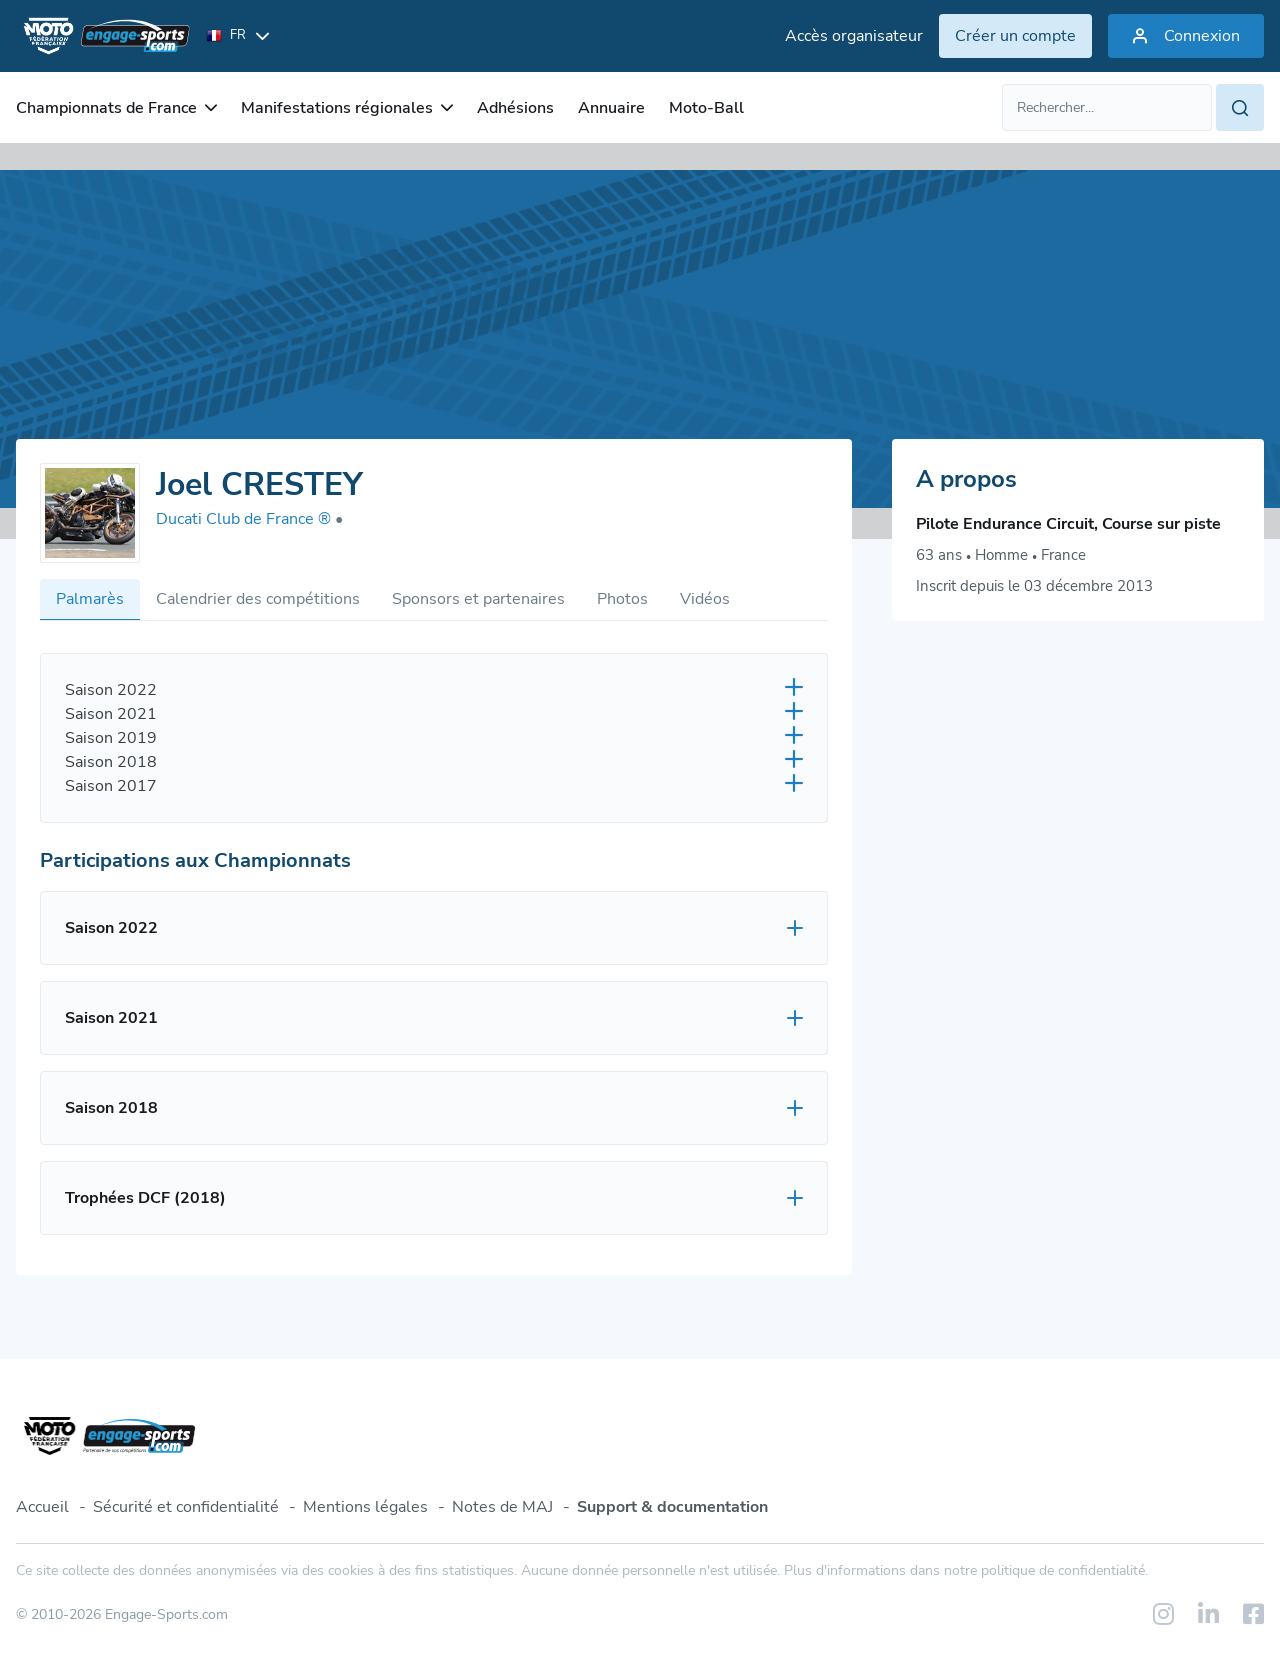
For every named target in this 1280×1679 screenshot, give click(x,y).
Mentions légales (365, 1507)
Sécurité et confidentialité (186, 1507)
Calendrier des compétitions (258, 599)
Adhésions (515, 108)
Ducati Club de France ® (249, 519)
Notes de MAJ (502, 1507)
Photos (622, 599)
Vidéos (705, 599)
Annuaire (611, 108)
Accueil (42, 1507)
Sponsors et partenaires (478, 599)
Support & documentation (672, 1507)
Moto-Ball (706, 108)
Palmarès (90, 599)
